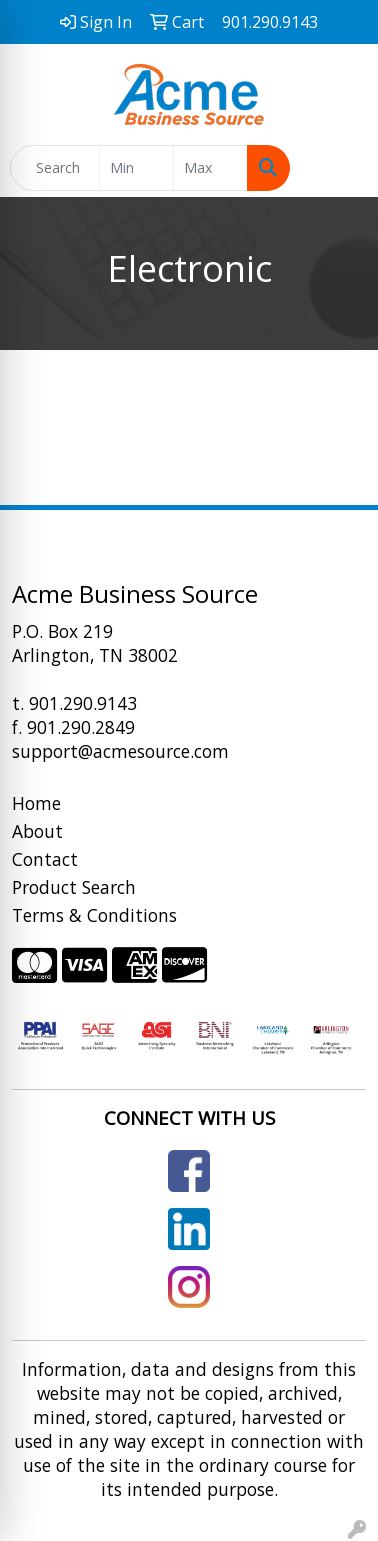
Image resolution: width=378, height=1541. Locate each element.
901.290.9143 (83, 703)
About (37, 831)
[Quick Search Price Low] (136, 168)
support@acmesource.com (120, 751)
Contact (45, 859)
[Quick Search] (55, 168)
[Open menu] (338, 168)
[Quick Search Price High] (210, 168)
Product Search (74, 887)
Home (36, 803)
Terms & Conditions (94, 915)
